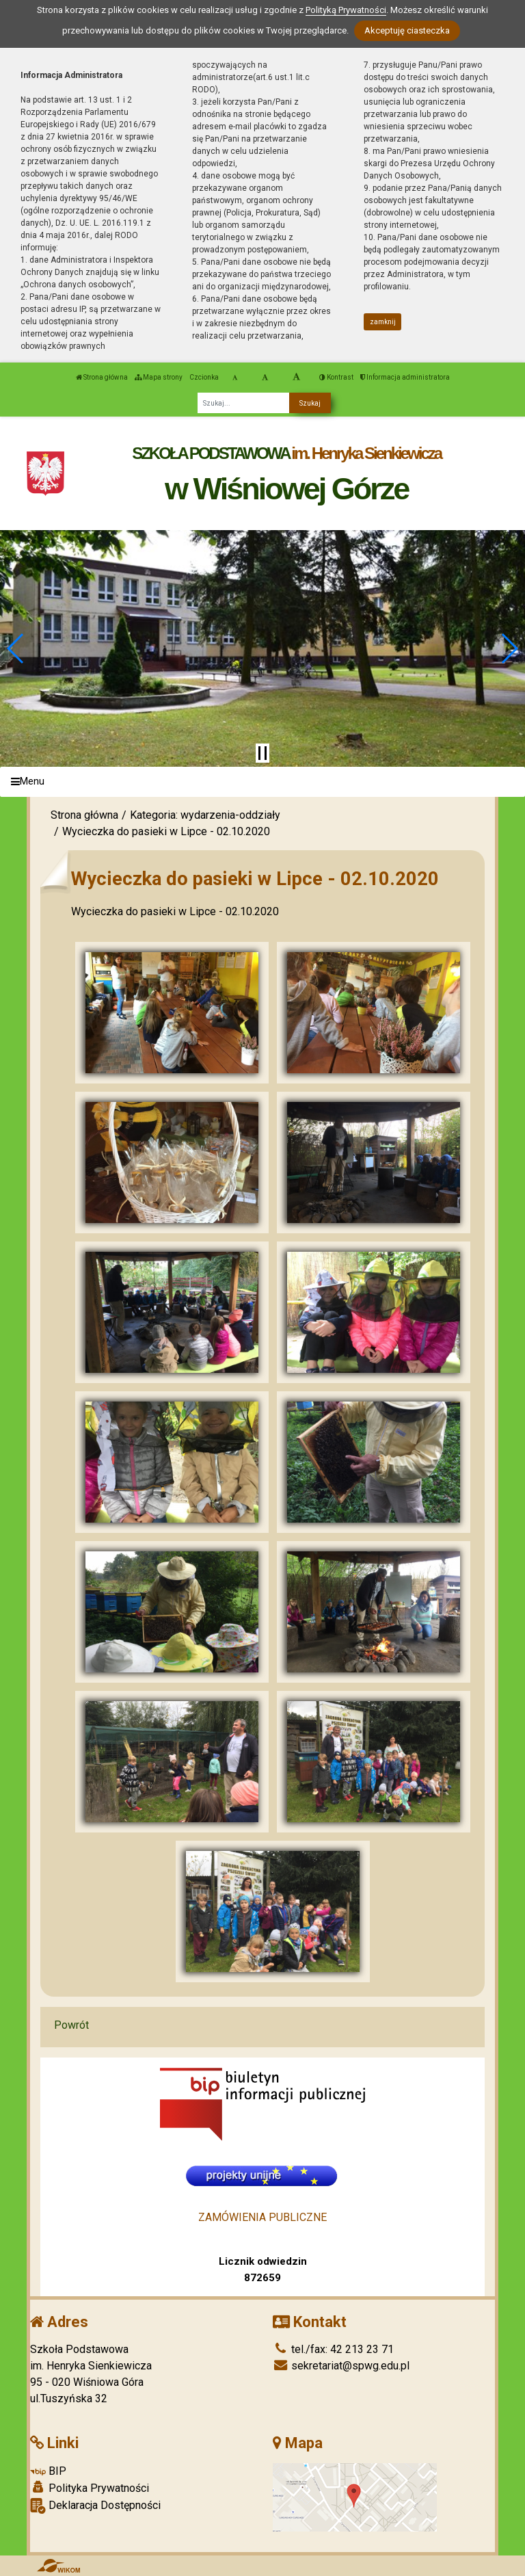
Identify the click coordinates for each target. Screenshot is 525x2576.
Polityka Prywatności (89, 2488)
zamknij (383, 322)
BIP (48, 2471)
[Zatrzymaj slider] (262, 753)
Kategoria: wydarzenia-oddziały (205, 815)
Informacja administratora (405, 377)
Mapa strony (159, 377)
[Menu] (262, 782)
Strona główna (102, 377)
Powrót (71, 2025)
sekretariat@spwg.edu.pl (341, 2365)
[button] (16, 648)
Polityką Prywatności (346, 10)
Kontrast (336, 377)
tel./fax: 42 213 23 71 (333, 2349)
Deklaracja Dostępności (95, 2506)
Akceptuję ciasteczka (407, 30)
